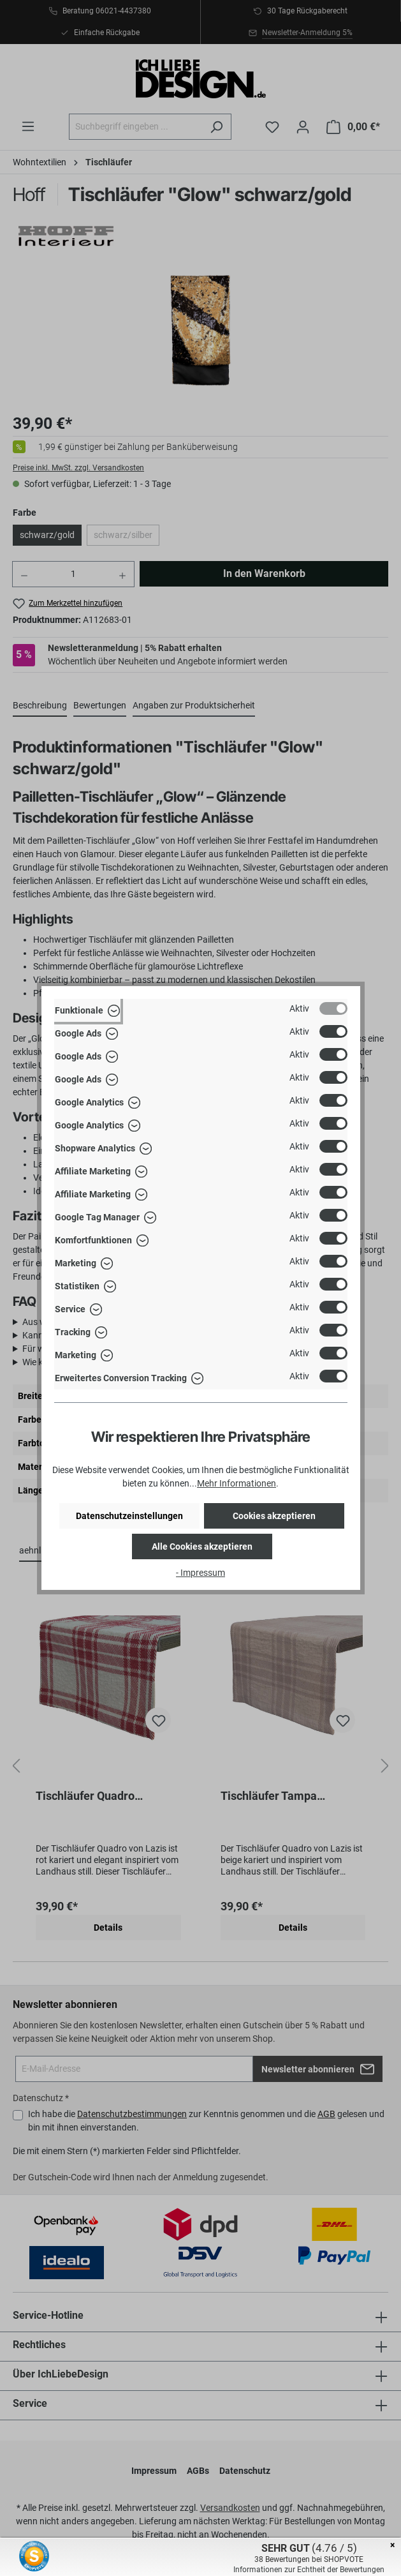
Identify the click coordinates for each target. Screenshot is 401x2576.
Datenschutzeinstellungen (129, 1516)
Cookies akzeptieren (274, 1516)
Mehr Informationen (236, 1483)
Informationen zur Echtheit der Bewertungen (308, 2569)
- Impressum (200, 1573)
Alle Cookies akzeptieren (202, 1546)
